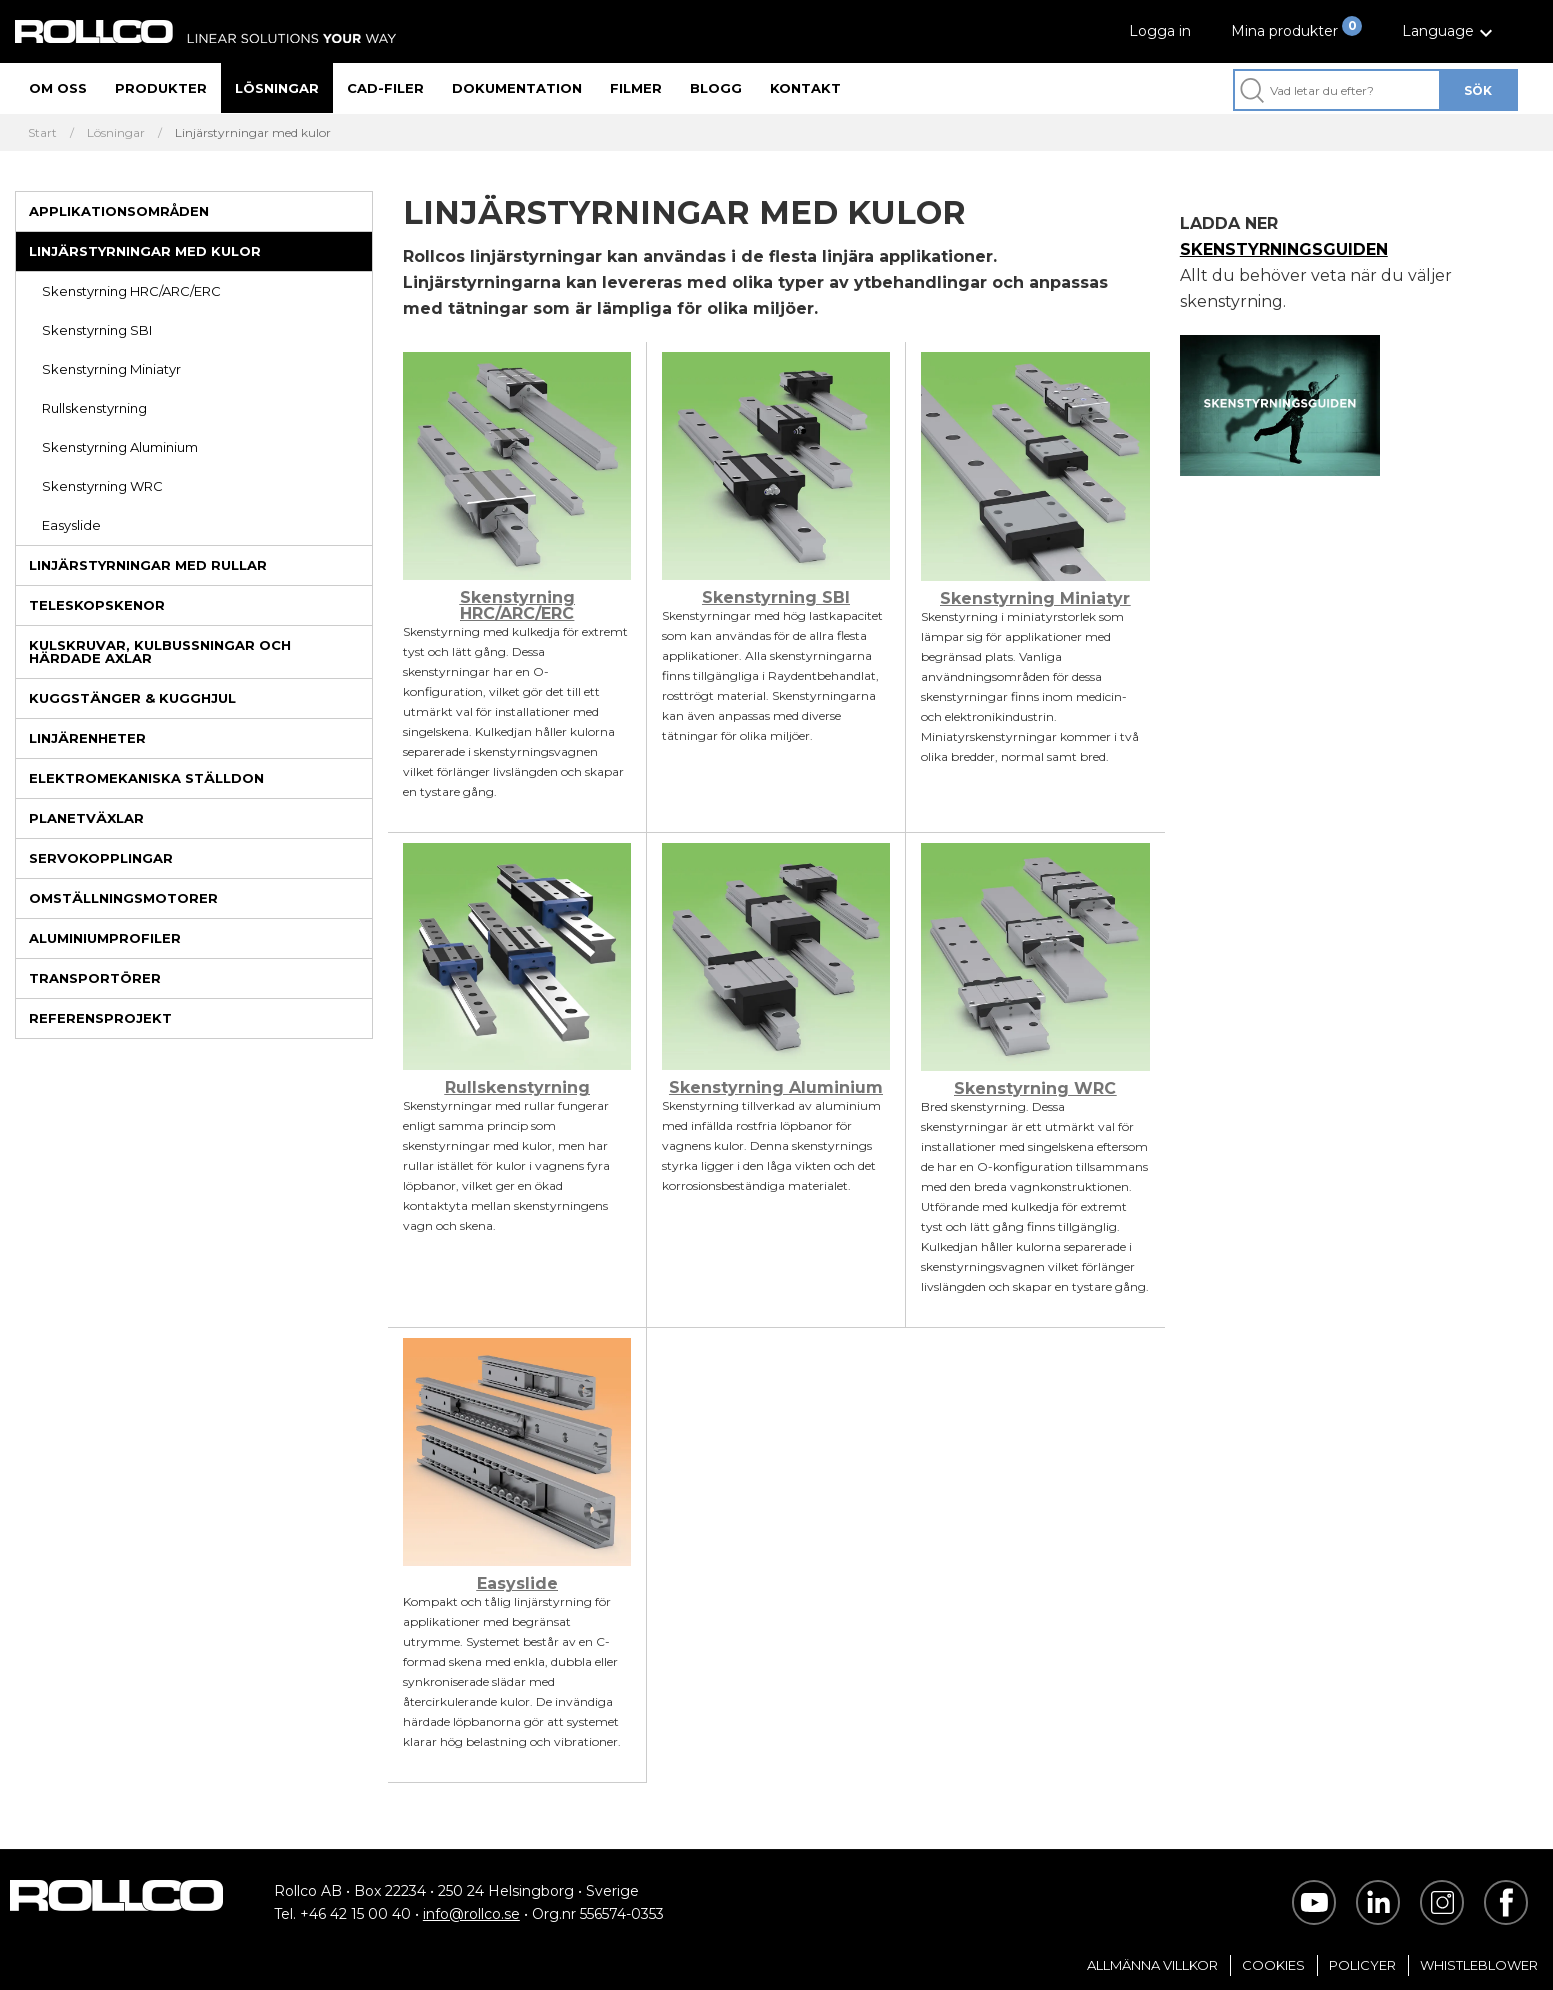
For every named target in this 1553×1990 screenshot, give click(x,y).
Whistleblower (1479, 1965)
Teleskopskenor (97, 605)
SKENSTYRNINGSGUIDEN (1284, 249)
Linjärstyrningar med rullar (148, 565)
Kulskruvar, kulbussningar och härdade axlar (160, 651)
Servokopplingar (101, 858)
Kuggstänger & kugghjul (132, 698)
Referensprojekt (100, 1018)
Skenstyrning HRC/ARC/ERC (131, 291)
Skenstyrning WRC (102, 486)
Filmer (636, 88)
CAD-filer (385, 88)
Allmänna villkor (1152, 1965)
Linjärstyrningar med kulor (145, 251)
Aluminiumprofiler (105, 938)
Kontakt (805, 88)
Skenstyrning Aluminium (120, 447)
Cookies (1273, 1965)
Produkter (161, 88)
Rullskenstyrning (94, 408)
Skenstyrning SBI (97, 330)
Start (42, 133)
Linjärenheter (87, 738)
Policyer (1362, 1965)
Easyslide (71, 525)
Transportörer (95, 978)
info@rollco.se (471, 1914)
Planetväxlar (86, 818)
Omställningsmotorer (123, 898)
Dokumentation (517, 88)
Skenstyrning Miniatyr (111, 369)
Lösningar (277, 88)
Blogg (716, 88)
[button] (1450, 31)
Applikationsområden (119, 211)
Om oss (58, 88)
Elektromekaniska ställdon (146, 778)
